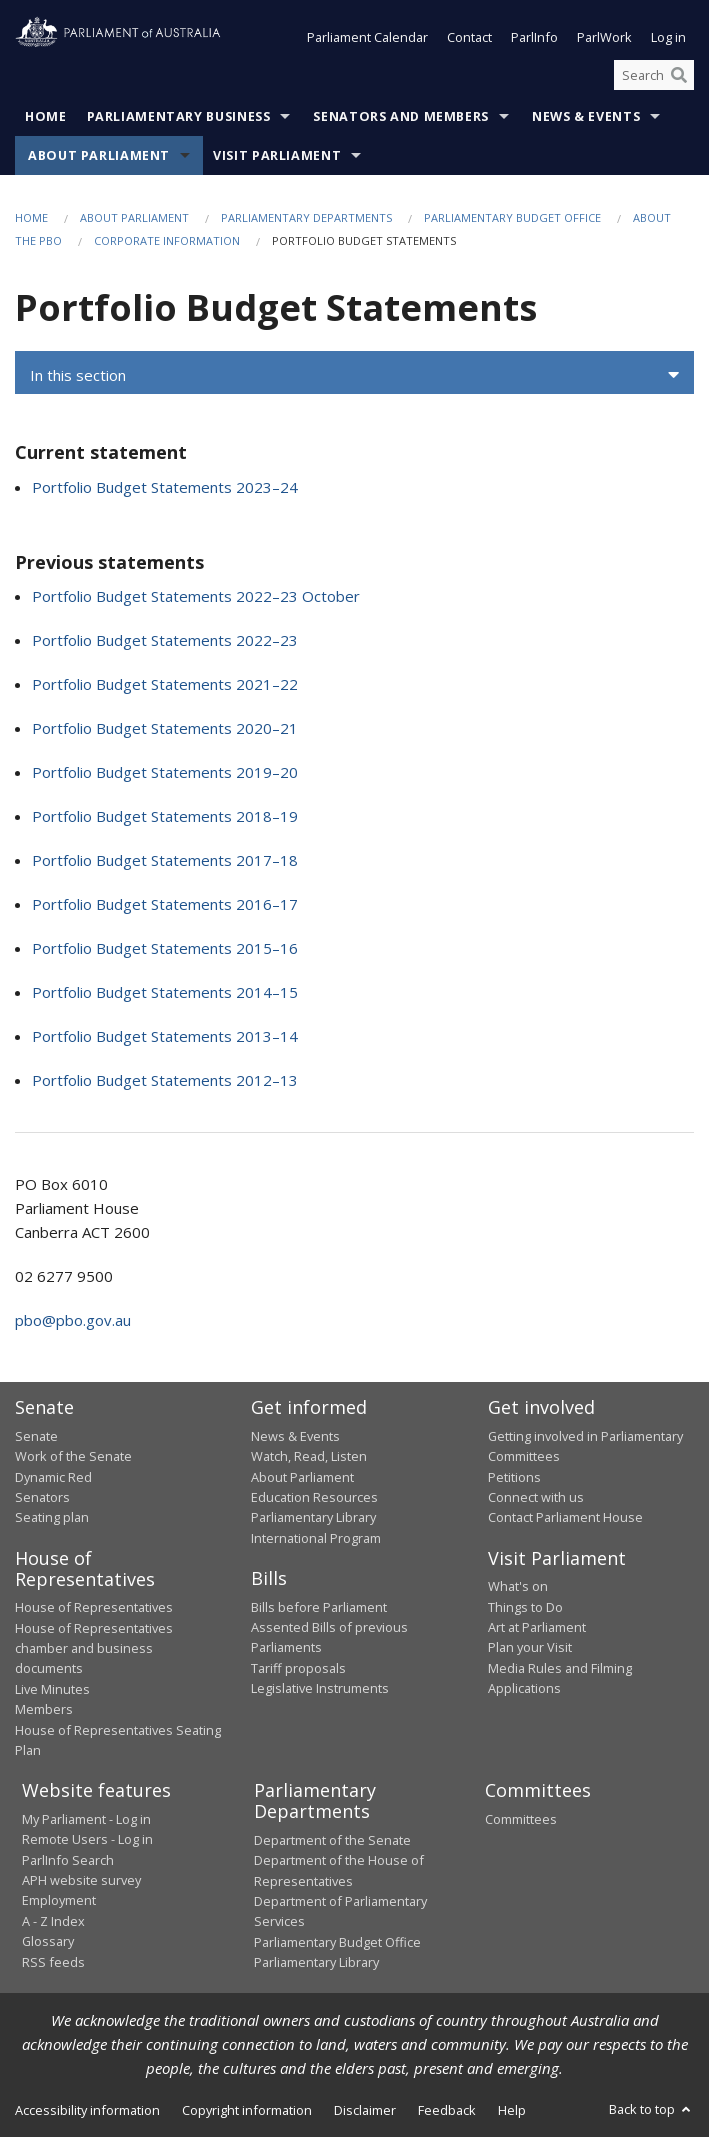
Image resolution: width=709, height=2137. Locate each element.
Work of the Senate (73, 1457)
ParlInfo (534, 38)
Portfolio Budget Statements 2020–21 (165, 729)
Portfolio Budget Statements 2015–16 (165, 949)
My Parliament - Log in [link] (86, 1819)
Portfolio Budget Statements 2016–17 (165, 905)
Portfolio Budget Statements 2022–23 (165, 641)
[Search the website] (654, 75)
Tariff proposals (298, 1668)
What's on (518, 1587)
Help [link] (512, 2110)
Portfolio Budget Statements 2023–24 (165, 487)
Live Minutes (52, 1689)
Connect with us (536, 1497)
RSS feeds (53, 1962)
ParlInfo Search (68, 1860)
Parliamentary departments (306, 218)
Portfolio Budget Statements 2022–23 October (196, 597)
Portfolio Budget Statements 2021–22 (165, 685)
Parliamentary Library (313, 1518)
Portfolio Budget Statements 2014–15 (165, 993)
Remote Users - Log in (87, 1840)
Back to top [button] (651, 2109)
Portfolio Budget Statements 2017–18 (165, 861)
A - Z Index (53, 1921)
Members (44, 1710)
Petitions (514, 1477)
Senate (36, 1436)
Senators (42, 1497)
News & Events (586, 117)
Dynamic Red (53, 1477)
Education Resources (314, 1497)
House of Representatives (94, 1608)
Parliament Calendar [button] (367, 38)
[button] (354, 376)
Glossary (48, 1942)
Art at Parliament (537, 1628)
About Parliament (99, 156)
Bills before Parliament (319, 1607)
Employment (59, 1901)
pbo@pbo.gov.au (73, 1321)
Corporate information (167, 240)
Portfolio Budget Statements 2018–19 (165, 817)
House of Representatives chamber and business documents (94, 1648)
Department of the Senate (332, 1840)
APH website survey (81, 1881)
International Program (316, 1538)
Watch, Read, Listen (309, 1457)
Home (46, 117)
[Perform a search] (679, 75)
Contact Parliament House (565, 1518)
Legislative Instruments (320, 1689)
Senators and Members (401, 117)
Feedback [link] (447, 2110)
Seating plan (52, 1518)
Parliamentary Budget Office (512, 218)
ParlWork (604, 38)
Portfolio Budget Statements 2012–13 (165, 1081)
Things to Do (525, 1607)
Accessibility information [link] (87, 2110)
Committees (521, 1819)
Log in (668, 38)
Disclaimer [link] (365, 2110)
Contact (469, 38)
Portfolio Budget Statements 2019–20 (165, 773)
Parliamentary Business (179, 117)
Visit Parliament (277, 156)
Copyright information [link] (247, 2110)
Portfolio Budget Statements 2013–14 (165, 1037)
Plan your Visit (530, 1648)
